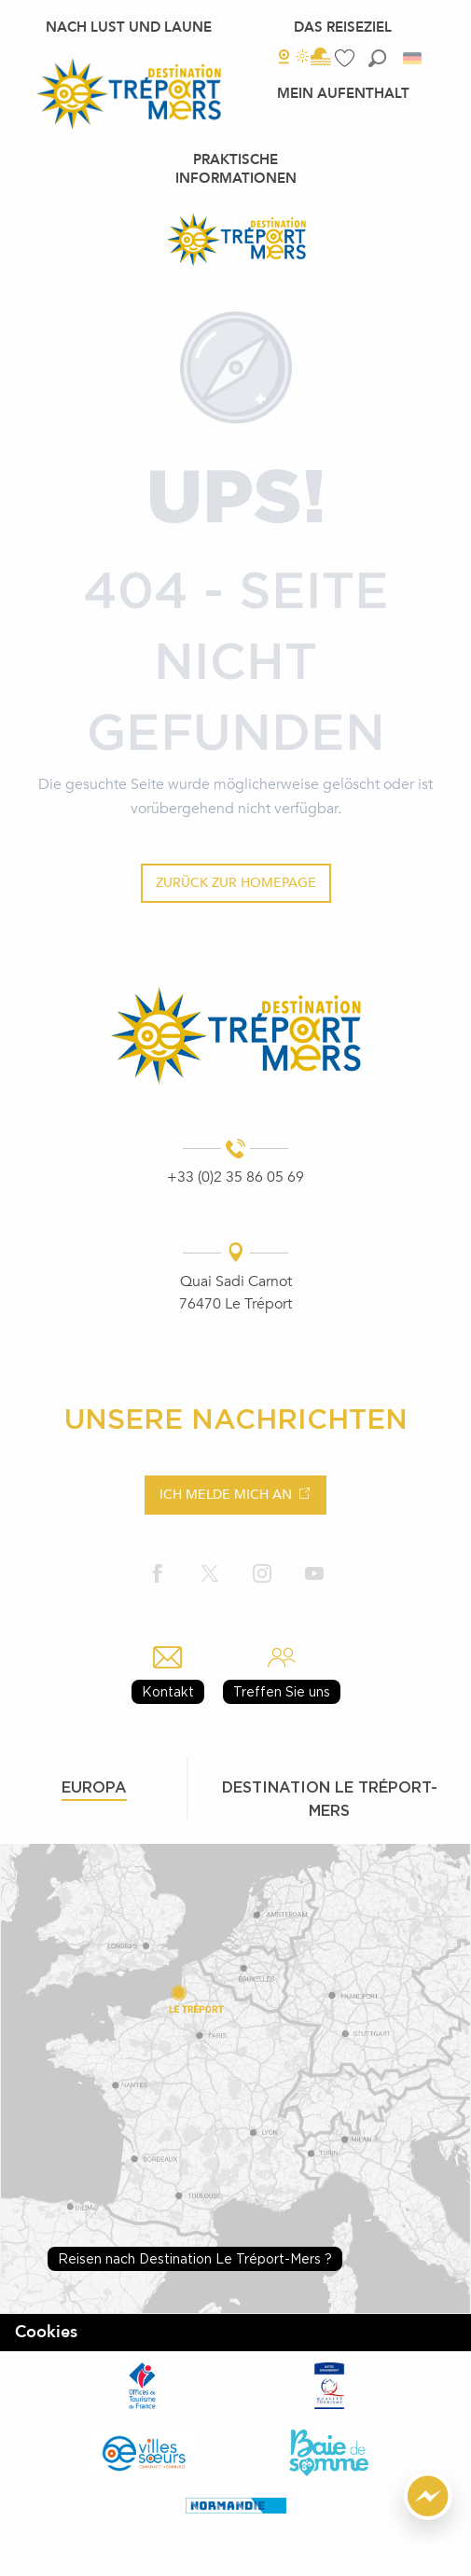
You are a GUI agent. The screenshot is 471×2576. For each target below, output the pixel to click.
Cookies (46, 2332)
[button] (377, 58)
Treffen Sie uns (281, 1691)
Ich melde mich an (225, 1494)
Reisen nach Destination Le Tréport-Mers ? (195, 2258)
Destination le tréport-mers (329, 1799)
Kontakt (168, 1691)
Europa (94, 1787)
